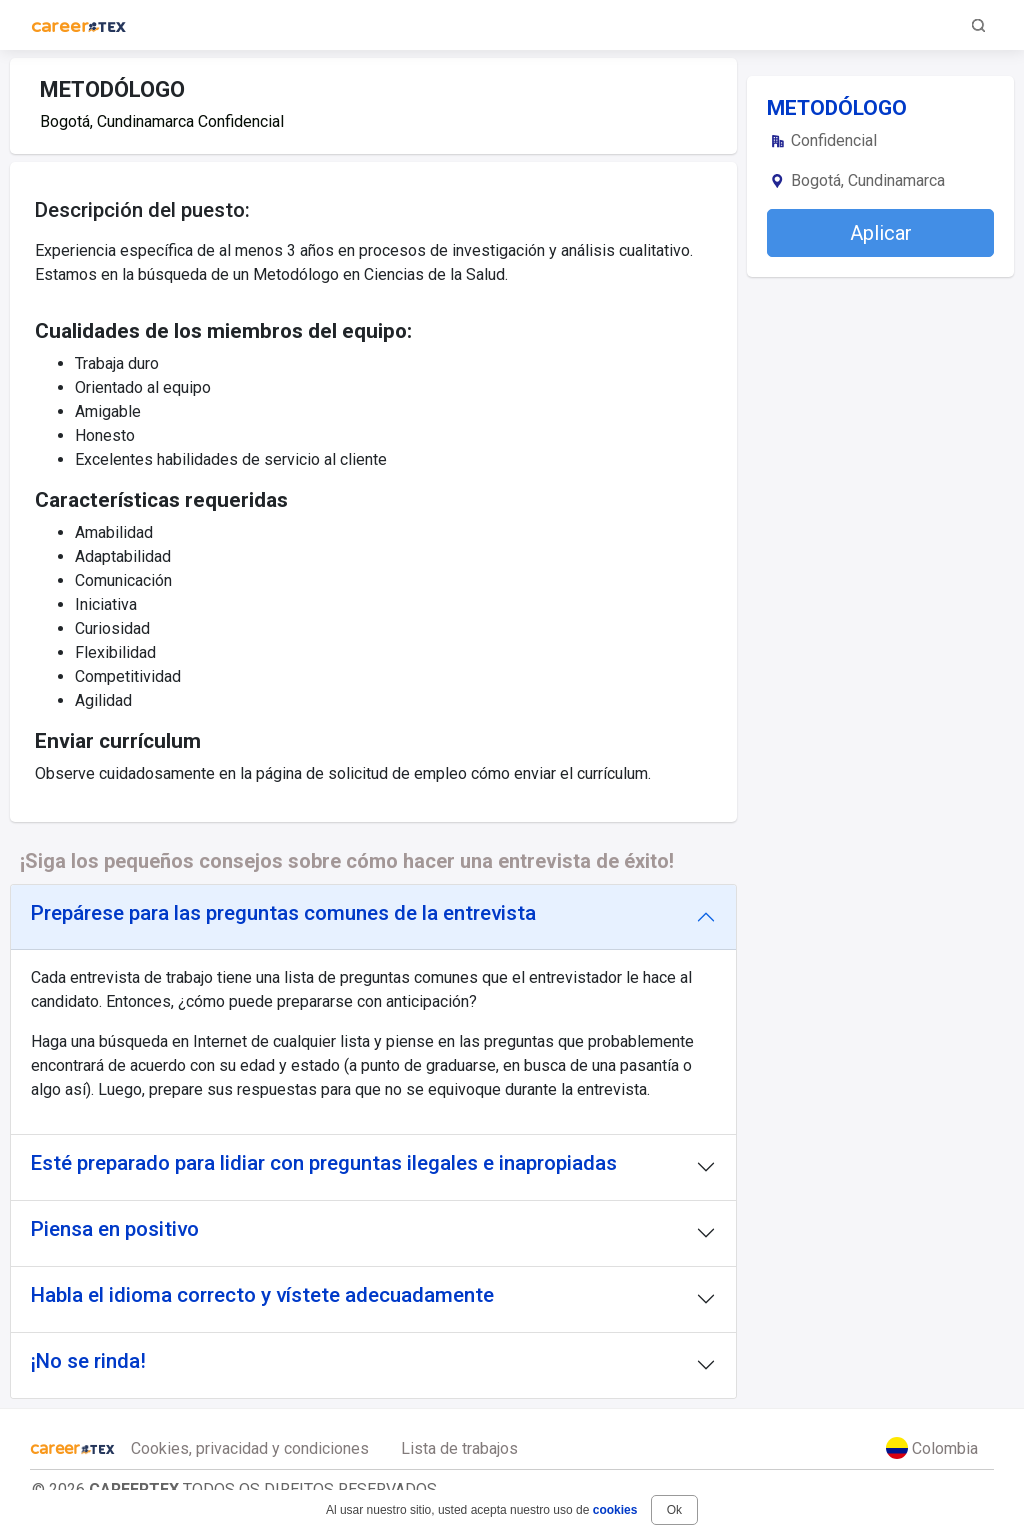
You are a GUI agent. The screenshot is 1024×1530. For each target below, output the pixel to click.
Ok (674, 1510)
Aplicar (881, 233)
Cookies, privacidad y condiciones (250, 1448)
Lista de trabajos (459, 1448)
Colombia (932, 1448)
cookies (615, 1510)
